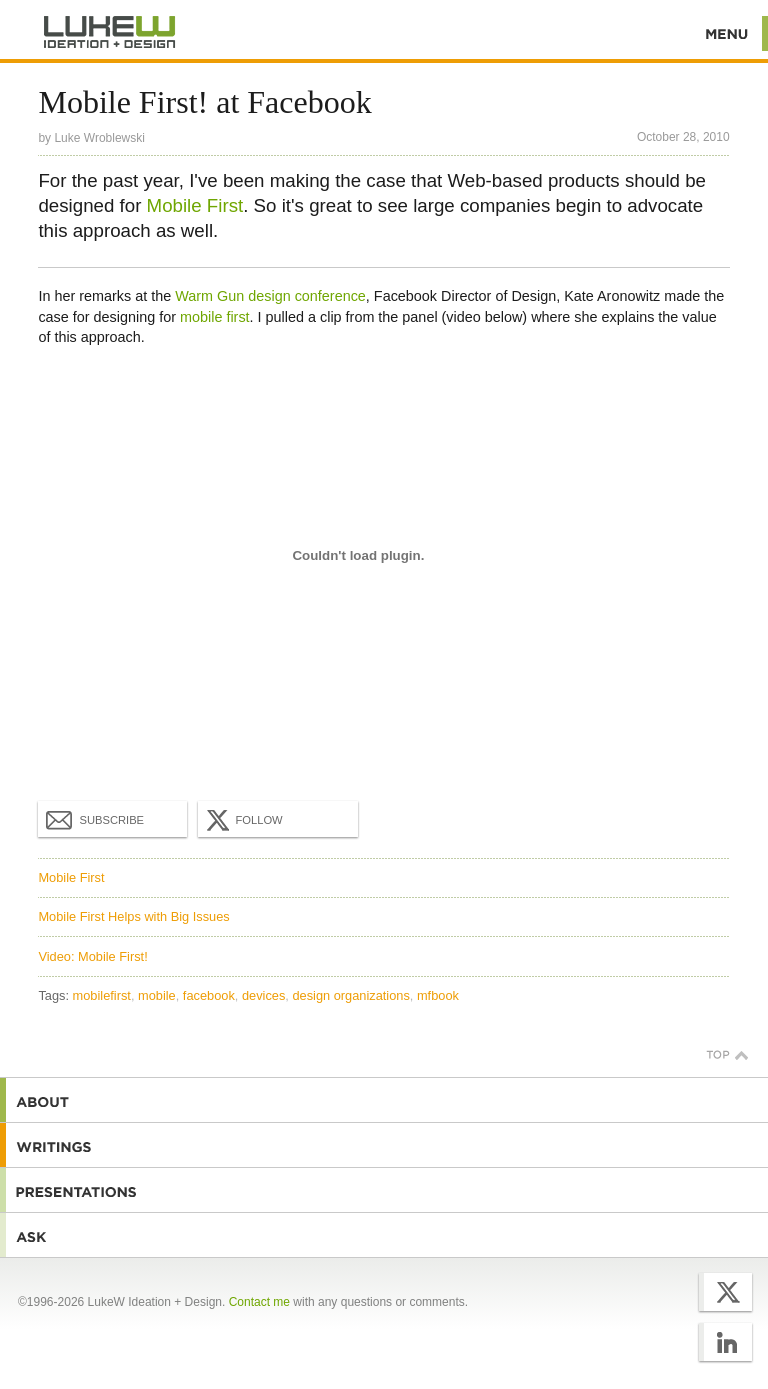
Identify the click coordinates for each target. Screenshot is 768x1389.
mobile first (215, 317)
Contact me (259, 1302)
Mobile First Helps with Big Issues (133, 916)
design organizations (350, 995)
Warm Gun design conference (270, 296)
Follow (242, 820)
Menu (727, 33)
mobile (157, 995)
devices (263, 995)
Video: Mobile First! (92, 956)
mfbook (438, 995)
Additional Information (110, 32)
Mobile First (195, 205)
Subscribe (95, 819)
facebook (209, 995)
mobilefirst (102, 995)
